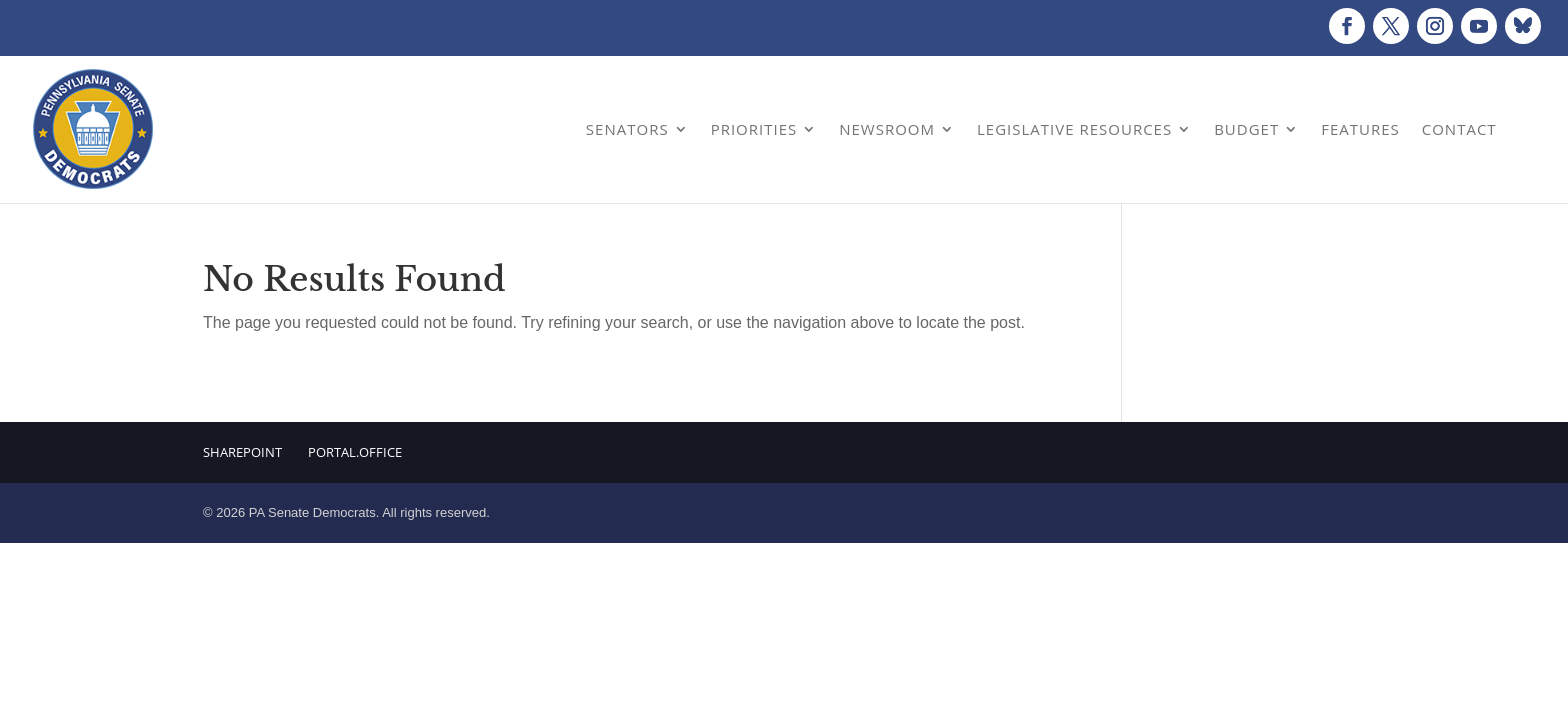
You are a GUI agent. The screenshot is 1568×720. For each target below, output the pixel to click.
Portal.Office (355, 452)
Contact (1459, 129)
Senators (627, 129)
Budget (1246, 129)
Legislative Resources (1074, 129)
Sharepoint (242, 452)
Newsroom (887, 129)
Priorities (754, 129)
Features (1360, 129)
